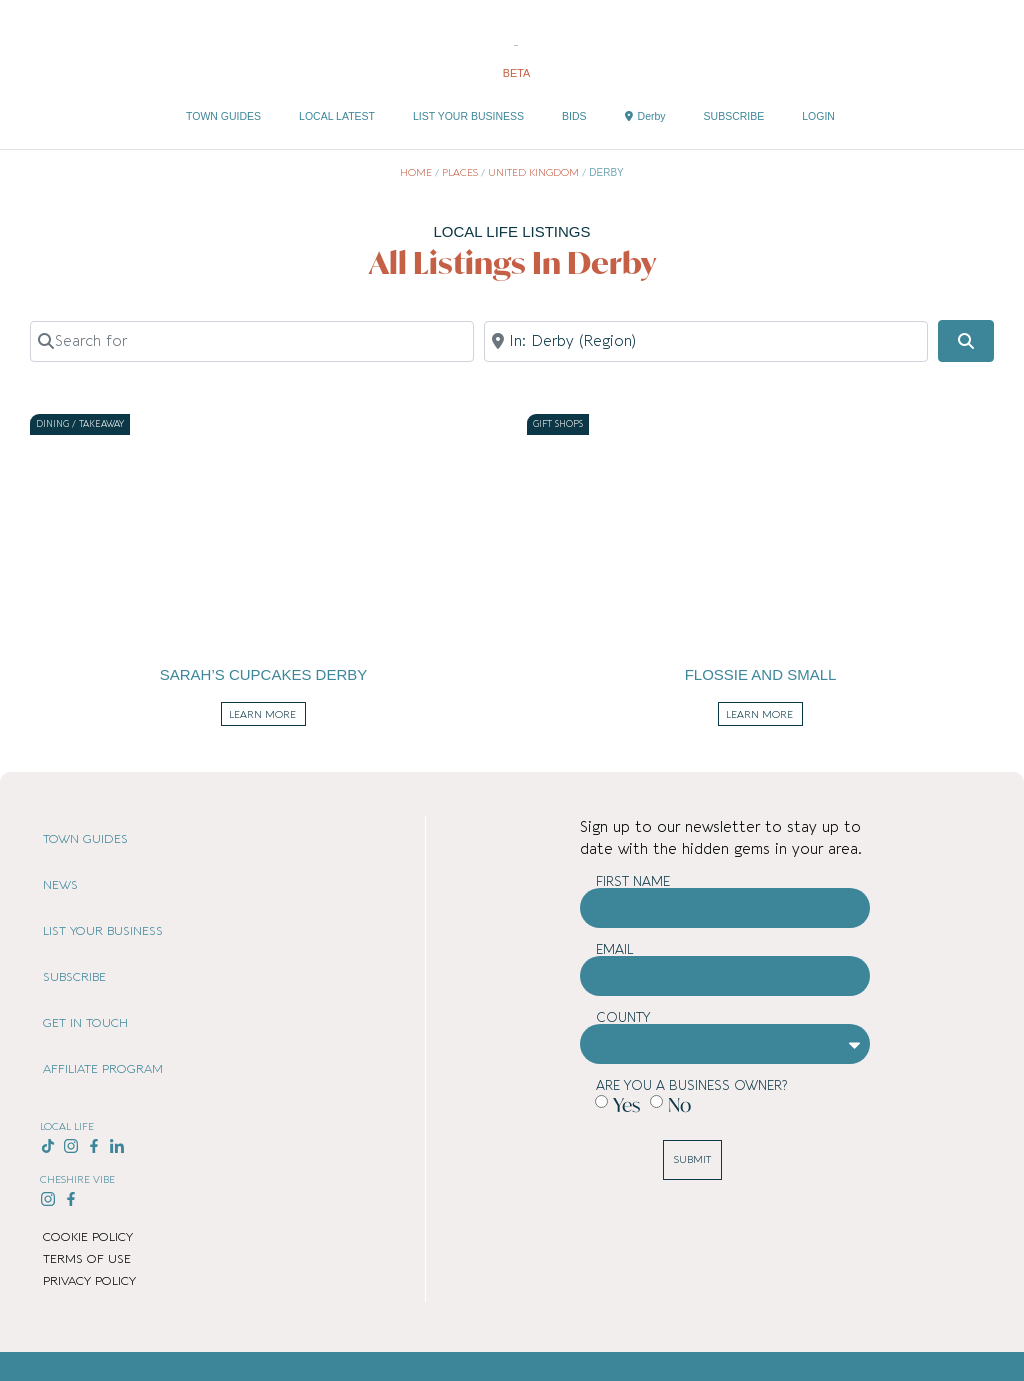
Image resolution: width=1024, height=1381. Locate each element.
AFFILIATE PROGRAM (103, 1069)
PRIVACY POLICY (89, 1281)
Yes (626, 1104)
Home (416, 173)
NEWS (60, 885)
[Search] (966, 341)
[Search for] (252, 341)
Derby (645, 116)
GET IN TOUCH (85, 1023)
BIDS (574, 116)
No (679, 1104)
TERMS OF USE (87, 1259)
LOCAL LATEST (337, 116)
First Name (633, 881)
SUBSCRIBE (734, 116)
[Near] (706, 341)
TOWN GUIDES (223, 116)
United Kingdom (533, 173)
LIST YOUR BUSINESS (468, 116)
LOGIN (818, 116)
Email (615, 949)
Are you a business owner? (691, 1085)
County (623, 1017)
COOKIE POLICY (88, 1237)
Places (460, 173)
